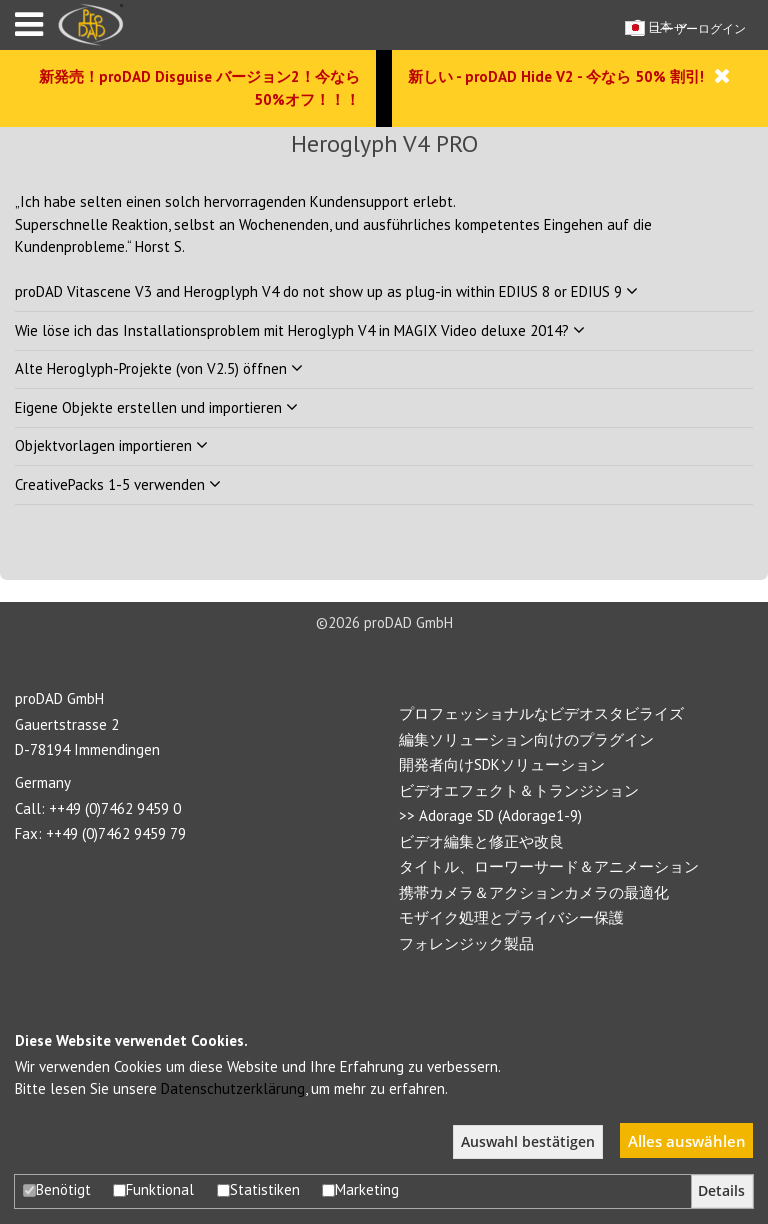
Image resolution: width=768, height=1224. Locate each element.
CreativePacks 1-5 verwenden (118, 484)
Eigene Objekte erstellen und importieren (156, 407)
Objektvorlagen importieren (111, 445)
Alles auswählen (687, 1141)
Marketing (360, 1189)
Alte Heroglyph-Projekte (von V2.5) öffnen (159, 368)
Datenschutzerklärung (233, 1088)
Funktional (153, 1189)
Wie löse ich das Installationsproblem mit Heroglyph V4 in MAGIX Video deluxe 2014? (300, 330)
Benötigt (57, 1189)
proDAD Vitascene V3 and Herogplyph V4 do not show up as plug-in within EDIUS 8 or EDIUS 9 (326, 291)
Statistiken (258, 1189)
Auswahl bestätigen (528, 1142)
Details (721, 1191)
